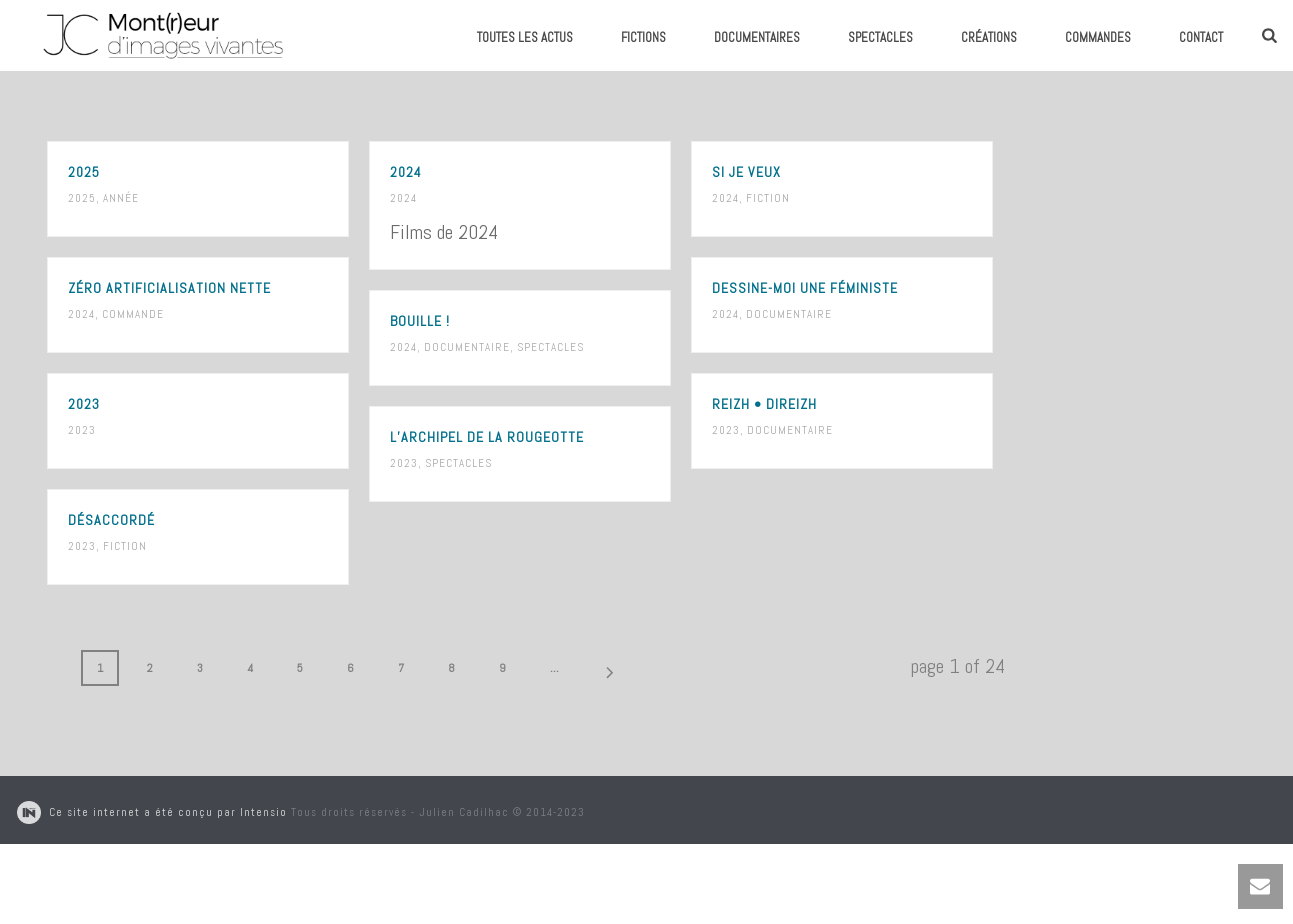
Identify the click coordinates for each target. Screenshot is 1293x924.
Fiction (768, 198)
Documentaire (789, 314)
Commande (133, 314)
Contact (1201, 37)
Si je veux (746, 172)
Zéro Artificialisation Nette (169, 288)
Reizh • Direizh (764, 404)
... (554, 668)
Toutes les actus (525, 37)
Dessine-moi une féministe (805, 288)
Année (121, 198)
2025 (84, 172)
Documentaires (757, 37)
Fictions (643, 37)
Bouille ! (420, 321)
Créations (989, 37)
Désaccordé (111, 520)
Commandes (1098, 37)
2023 (84, 404)
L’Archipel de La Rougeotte (487, 437)
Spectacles (880, 37)
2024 (406, 172)
